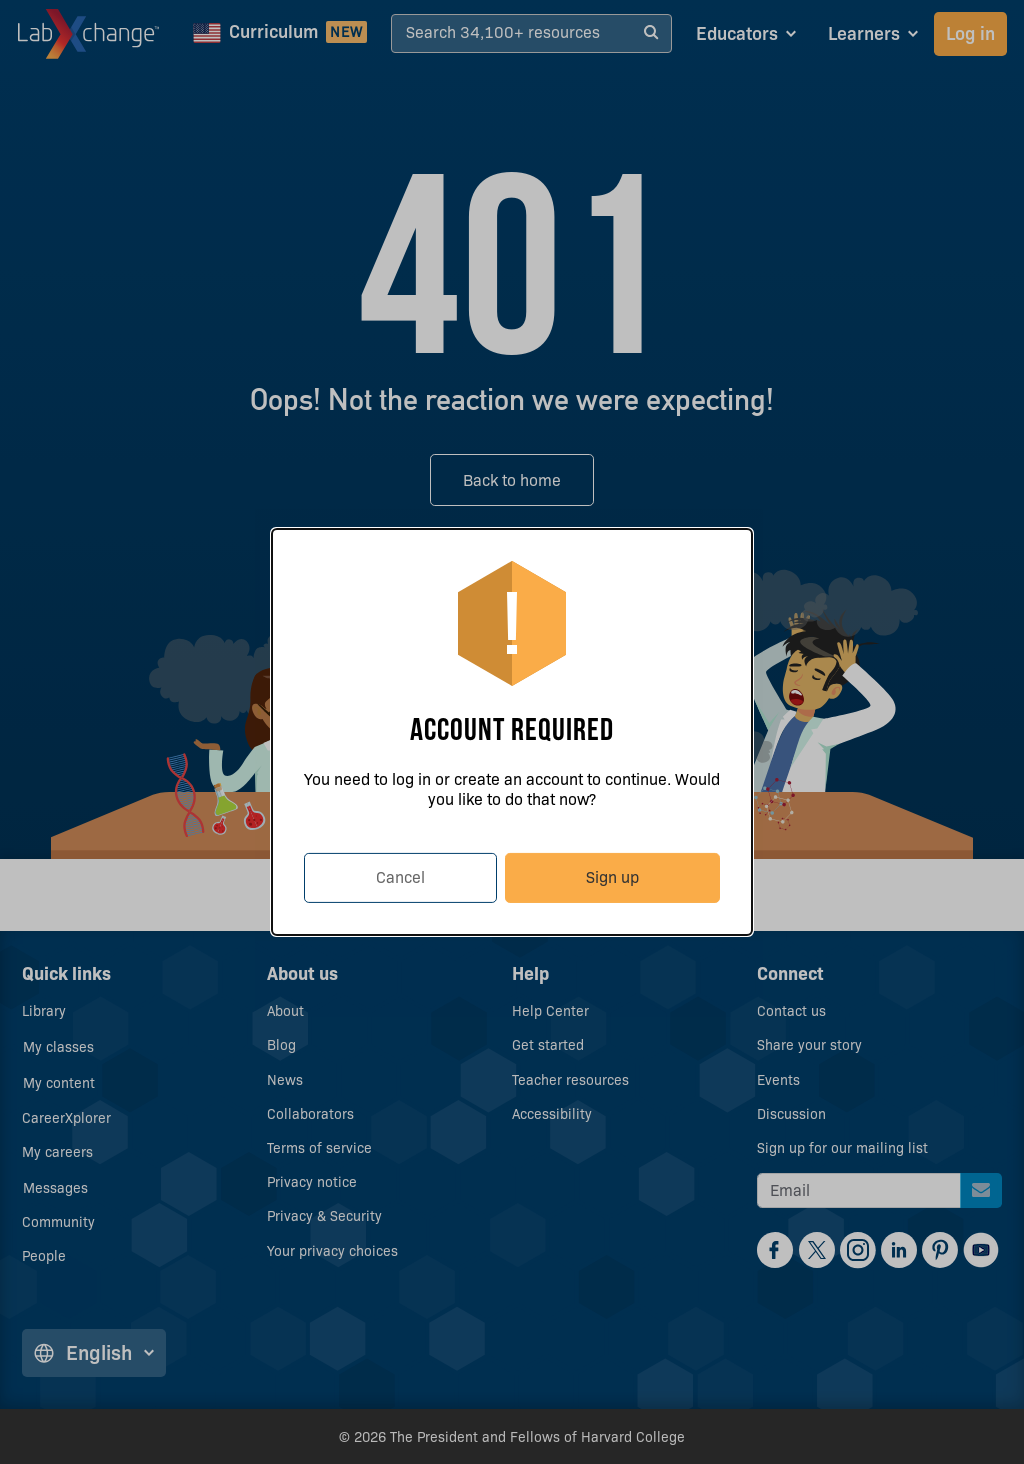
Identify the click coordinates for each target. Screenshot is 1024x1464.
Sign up (612, 877)
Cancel (400, 877)
